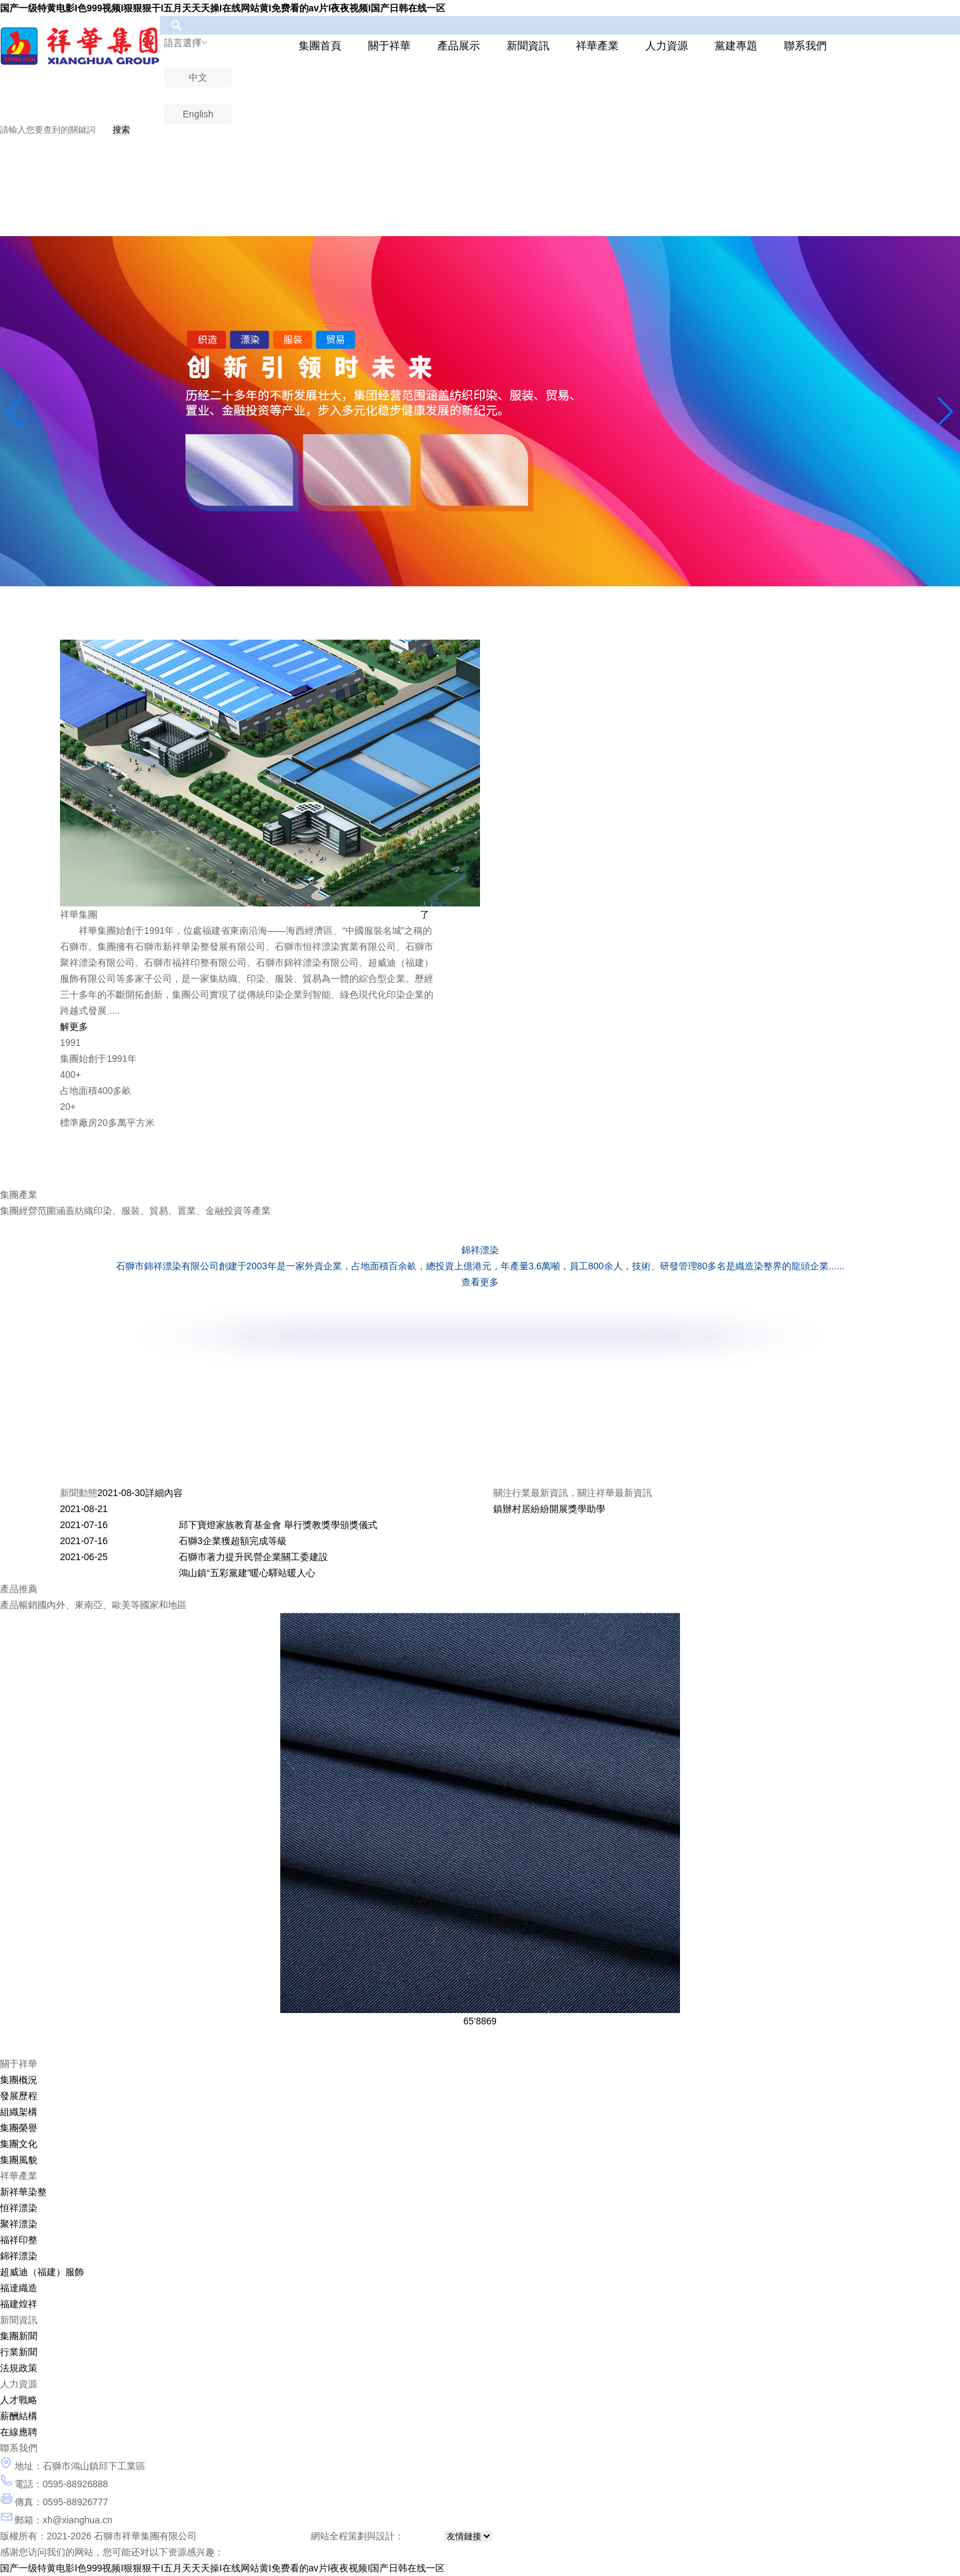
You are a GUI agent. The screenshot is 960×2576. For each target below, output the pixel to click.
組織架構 (18, 2111)
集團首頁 (320, 45)
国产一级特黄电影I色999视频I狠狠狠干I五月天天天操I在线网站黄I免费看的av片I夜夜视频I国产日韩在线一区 (222, 8)
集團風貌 (18, 2159)
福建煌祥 (18, 2304)
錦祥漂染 (18, 2255)
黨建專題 (736, 45)
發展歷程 (18, 2095)
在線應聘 (18, 2432)
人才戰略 (18, 2400)
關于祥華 (389, 45)
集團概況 (18, 2079)
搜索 (121, 130)
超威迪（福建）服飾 (42, 2272)
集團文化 (18, 2143)
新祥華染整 (23, 2191)
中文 (198, 77)
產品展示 (458, 45)
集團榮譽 (18, 2127)
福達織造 (18, 2288)
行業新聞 (18, 2352)
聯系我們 (805, 45)
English (198, 114)
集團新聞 (18, 2336)
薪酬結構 (18, 2416)
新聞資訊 (528, 45)
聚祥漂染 (18, 2223)
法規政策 (18, 2368)
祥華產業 (597, 45)
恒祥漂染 (18, 2207)
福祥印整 (18, 2239)
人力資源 (666, 45)
